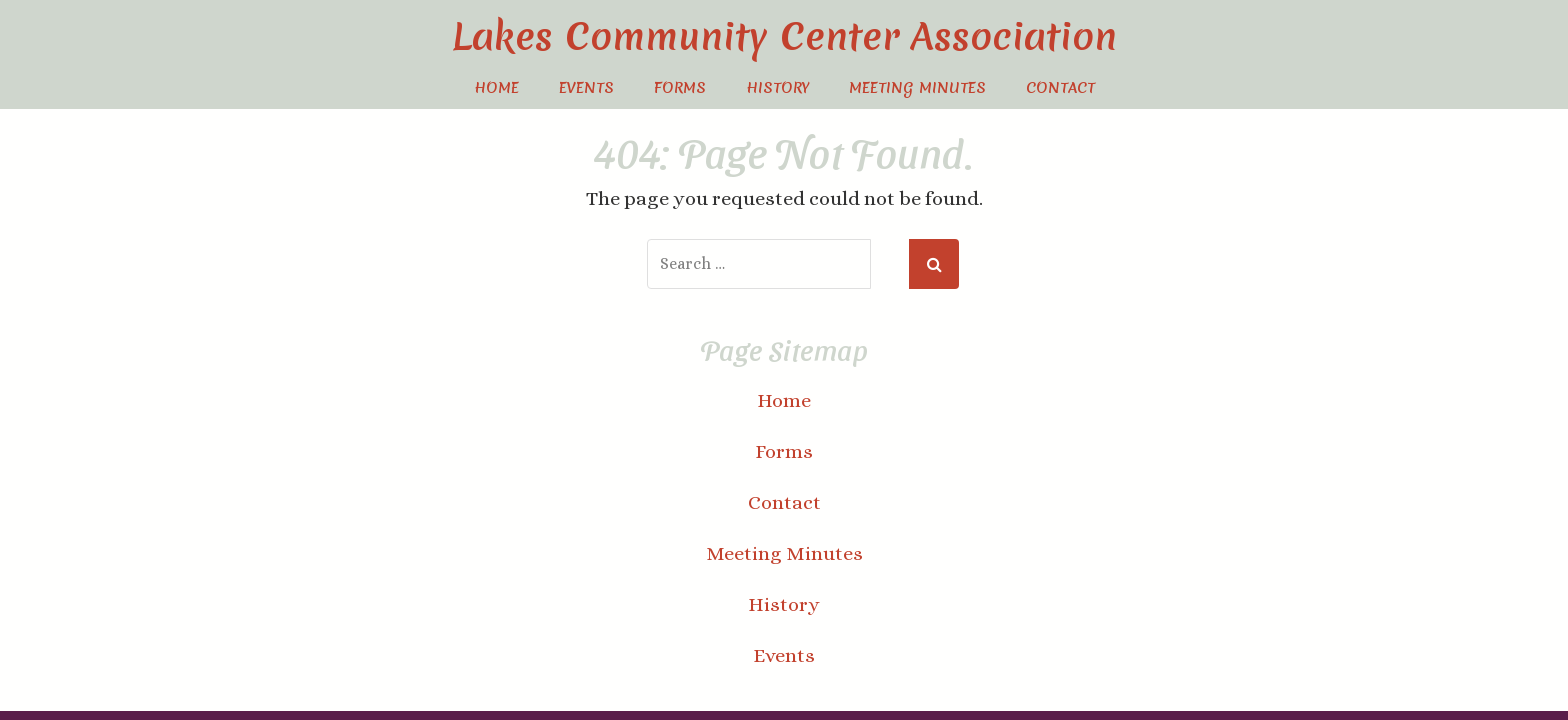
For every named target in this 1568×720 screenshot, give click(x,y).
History (777, 88)
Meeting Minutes (917, 88)
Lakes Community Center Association (784, 37)
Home (496, 88)
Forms (680, 88)
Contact (1060, 88)
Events (586, 88)
